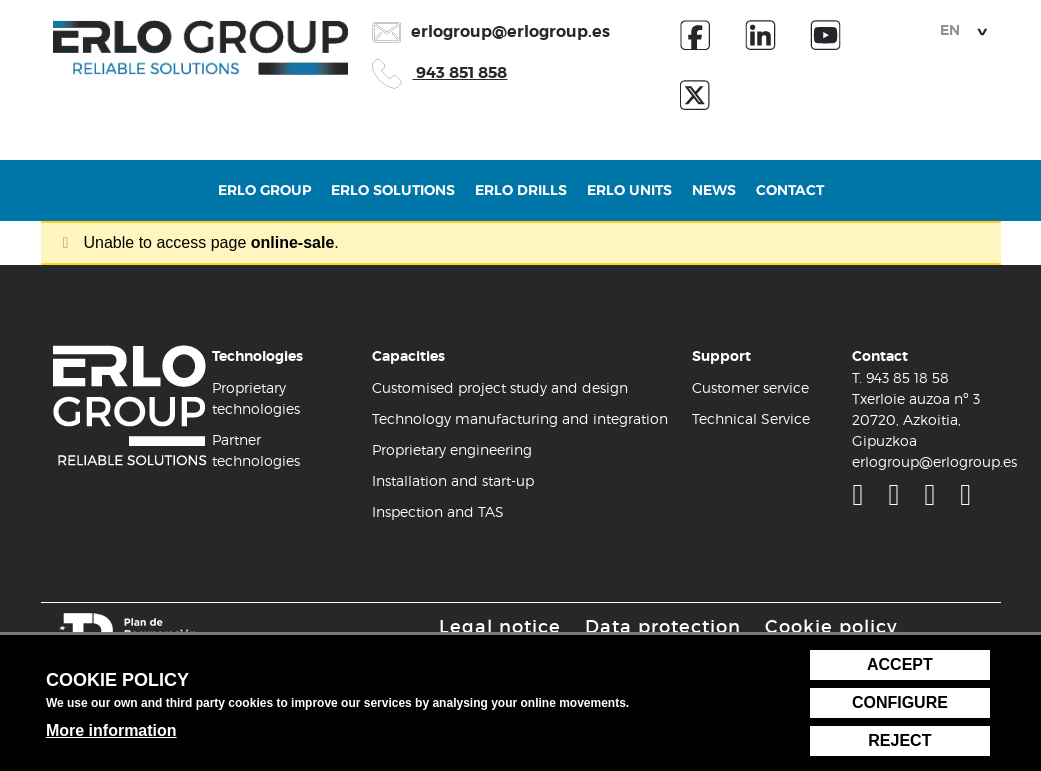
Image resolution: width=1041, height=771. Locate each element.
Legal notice (500, 626)
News (714, 200)
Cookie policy (831, 626)
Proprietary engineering (452, 449)
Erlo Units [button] (629, 200)
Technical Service (751, 418)
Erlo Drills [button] (521, 200)
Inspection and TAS (438, 511)
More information (111, 730)
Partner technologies (256, 450)
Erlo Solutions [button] (393, 200)
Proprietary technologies (256, 398)
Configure (900, 702)
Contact (790, 200)
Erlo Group (264, 200)
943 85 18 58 (907, 377)
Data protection (663, 626)
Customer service (750, 387)
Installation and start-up (453, 480)
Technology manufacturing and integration (520, 418)
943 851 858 (439, 72)
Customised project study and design (500, 387)
